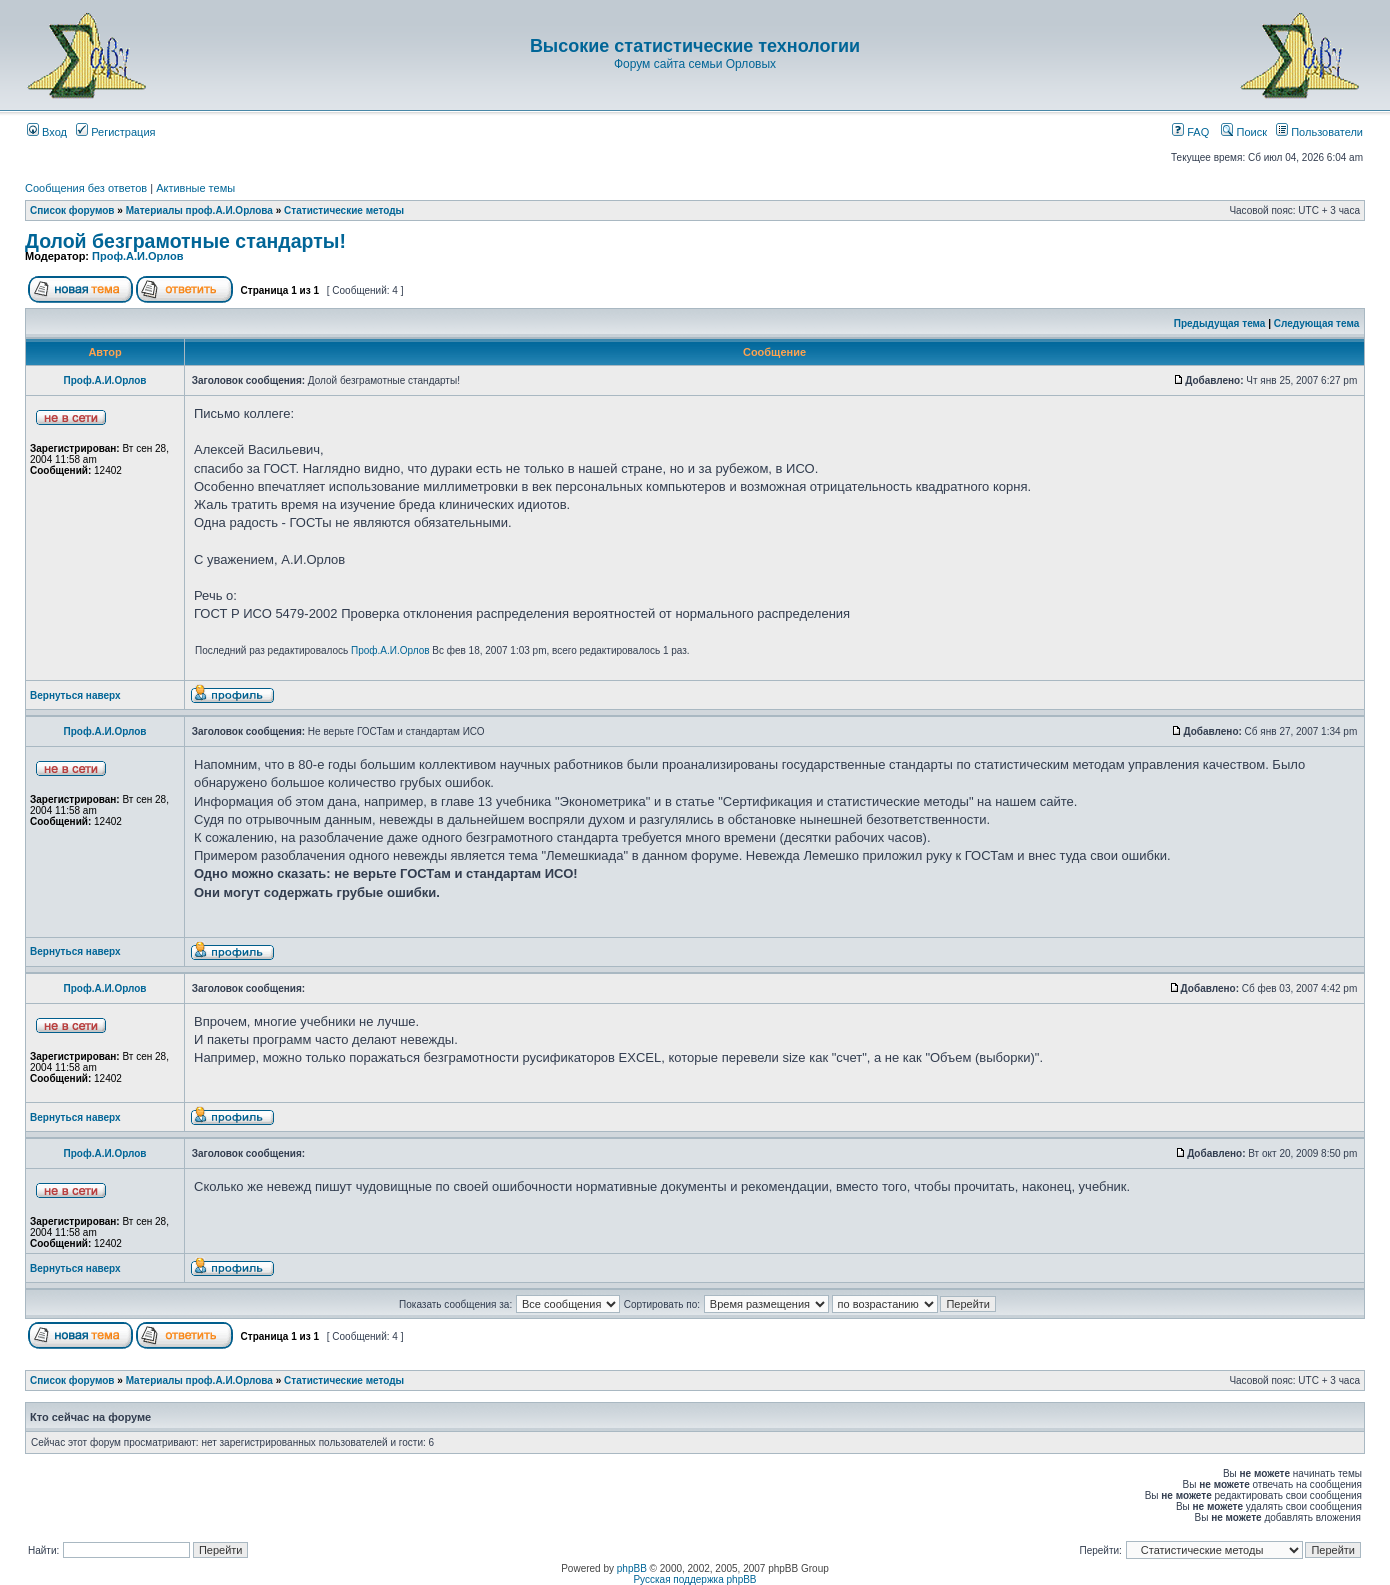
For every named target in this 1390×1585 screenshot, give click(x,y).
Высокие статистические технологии (695, 46)
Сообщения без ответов (86, 188)
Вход (47, 132)
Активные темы (195, 188)
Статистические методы (344, 210)
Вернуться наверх (75, 695)
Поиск (1244, 132)
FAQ (1190, 132)
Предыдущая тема (1220, 323)
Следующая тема (1316, 323)
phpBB (632, 1568)
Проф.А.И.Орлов (137, 256)
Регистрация (115, 132)
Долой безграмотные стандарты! (185, 241)
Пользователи (1319, 132)
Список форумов (72, 210)
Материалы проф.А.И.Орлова (199, 210)
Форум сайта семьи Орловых (695, 64)
